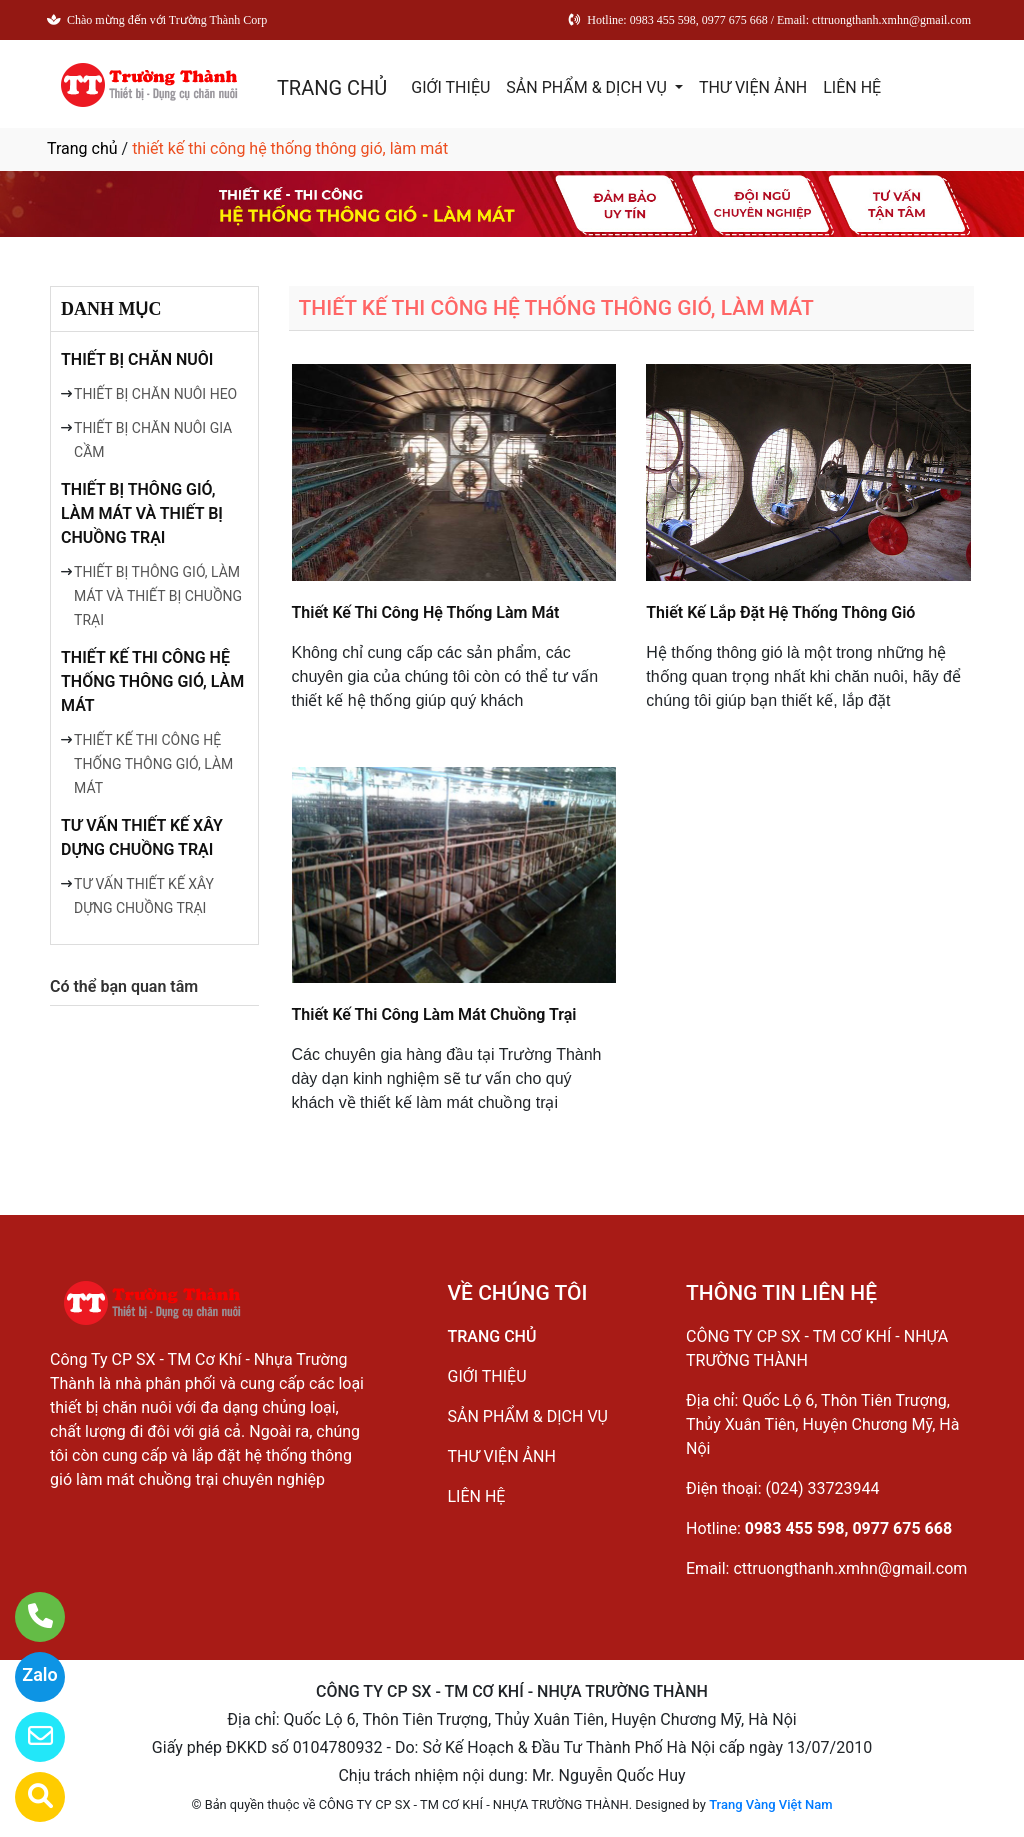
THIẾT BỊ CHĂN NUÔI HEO (155, 394)
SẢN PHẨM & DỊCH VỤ (588, 87)
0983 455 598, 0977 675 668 (848, 1528)
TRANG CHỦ (332, 88)
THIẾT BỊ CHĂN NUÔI (137, 359)
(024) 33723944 (823, 1488)
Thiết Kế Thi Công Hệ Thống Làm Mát (426, 612)
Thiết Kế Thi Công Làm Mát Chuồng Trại (434, 1014)
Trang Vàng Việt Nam (770, 1804)
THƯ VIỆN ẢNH (753, 87)
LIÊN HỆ (852, 87)
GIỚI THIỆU (450, 87)
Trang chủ (82, 148)
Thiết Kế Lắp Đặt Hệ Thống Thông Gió (780, 612)
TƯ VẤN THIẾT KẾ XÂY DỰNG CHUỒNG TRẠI (142, 837)
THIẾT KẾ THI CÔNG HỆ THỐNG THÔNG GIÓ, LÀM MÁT (152, 681)
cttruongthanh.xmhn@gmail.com (850, 1568)
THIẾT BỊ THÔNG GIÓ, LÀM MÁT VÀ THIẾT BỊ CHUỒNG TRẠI (142, 513)
